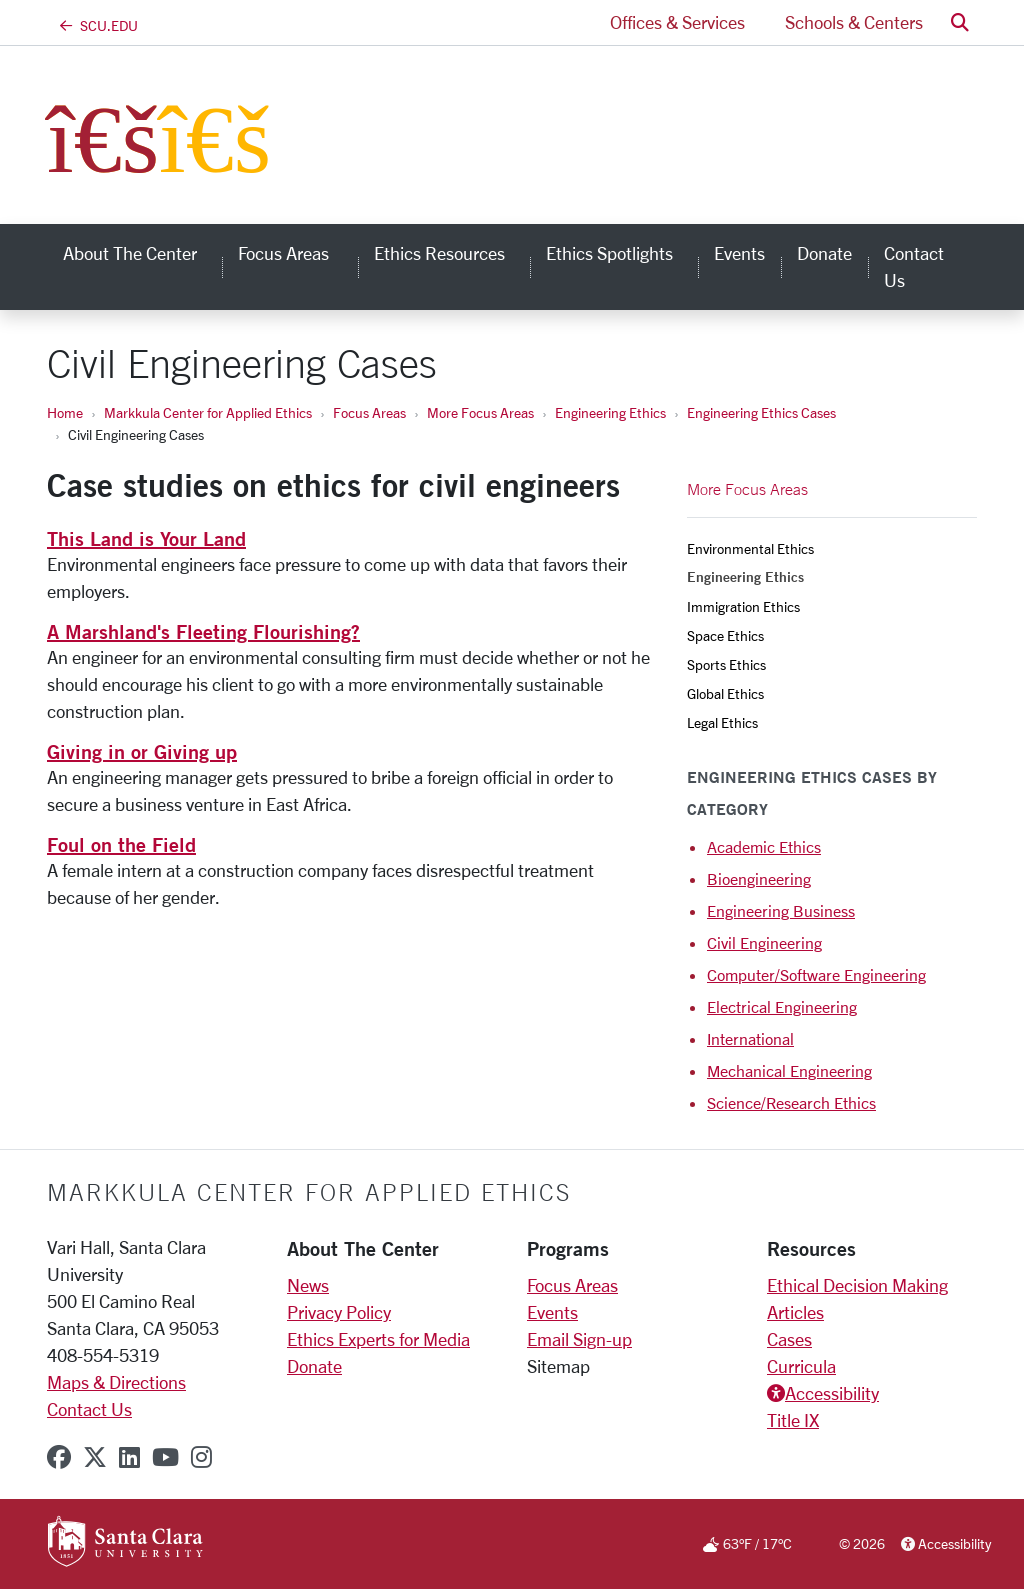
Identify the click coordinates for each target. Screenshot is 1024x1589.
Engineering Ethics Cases (761, 412)
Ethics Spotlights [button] (622, 253)
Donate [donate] (824, 253)
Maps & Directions (116, 1382)
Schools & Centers (854, 22)
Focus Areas (369, 412)
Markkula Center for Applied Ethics (208, 412)
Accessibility (832, 1393)
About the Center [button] (142, 253)
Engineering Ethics (610, 412)
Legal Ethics (722, 722)
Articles (795, 1312)
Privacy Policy (339, 1312)
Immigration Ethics (743, 606)
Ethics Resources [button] (452, 253)
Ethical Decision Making (857, 1285)
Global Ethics (725, 693)
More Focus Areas (480, 412)
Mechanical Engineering (789, 1070)
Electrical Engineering (782, 1006)
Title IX (793, 1420)
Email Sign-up (579, 1339)
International (750, 1038)
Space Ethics (725, 635)
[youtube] (165, 1457)
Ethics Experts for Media (378, 1339)
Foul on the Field (121, 844)
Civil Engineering (764, 942)
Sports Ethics (726, 664)
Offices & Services (677, 22)
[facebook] (59, 1457)
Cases (789, 1339)
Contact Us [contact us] (914, 266)
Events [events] (739, 253)
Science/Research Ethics (791, 1102)
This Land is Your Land (146, 538)
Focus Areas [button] (298, 253)
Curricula (801, 1366)
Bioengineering (759, 878)
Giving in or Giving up (142, 751)
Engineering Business (781, 910)
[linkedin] (129, 1457)
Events (552, 1312)
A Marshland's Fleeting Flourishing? (203, 631)
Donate (314, 1366)
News (308, 1285)
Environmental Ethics (750, 548)
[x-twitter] (95, 1457)
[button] (960, 22)
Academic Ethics (764, 846)
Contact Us (89, 1409)
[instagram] (201, 1457)
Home (65, 412)
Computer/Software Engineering (816, 974)
